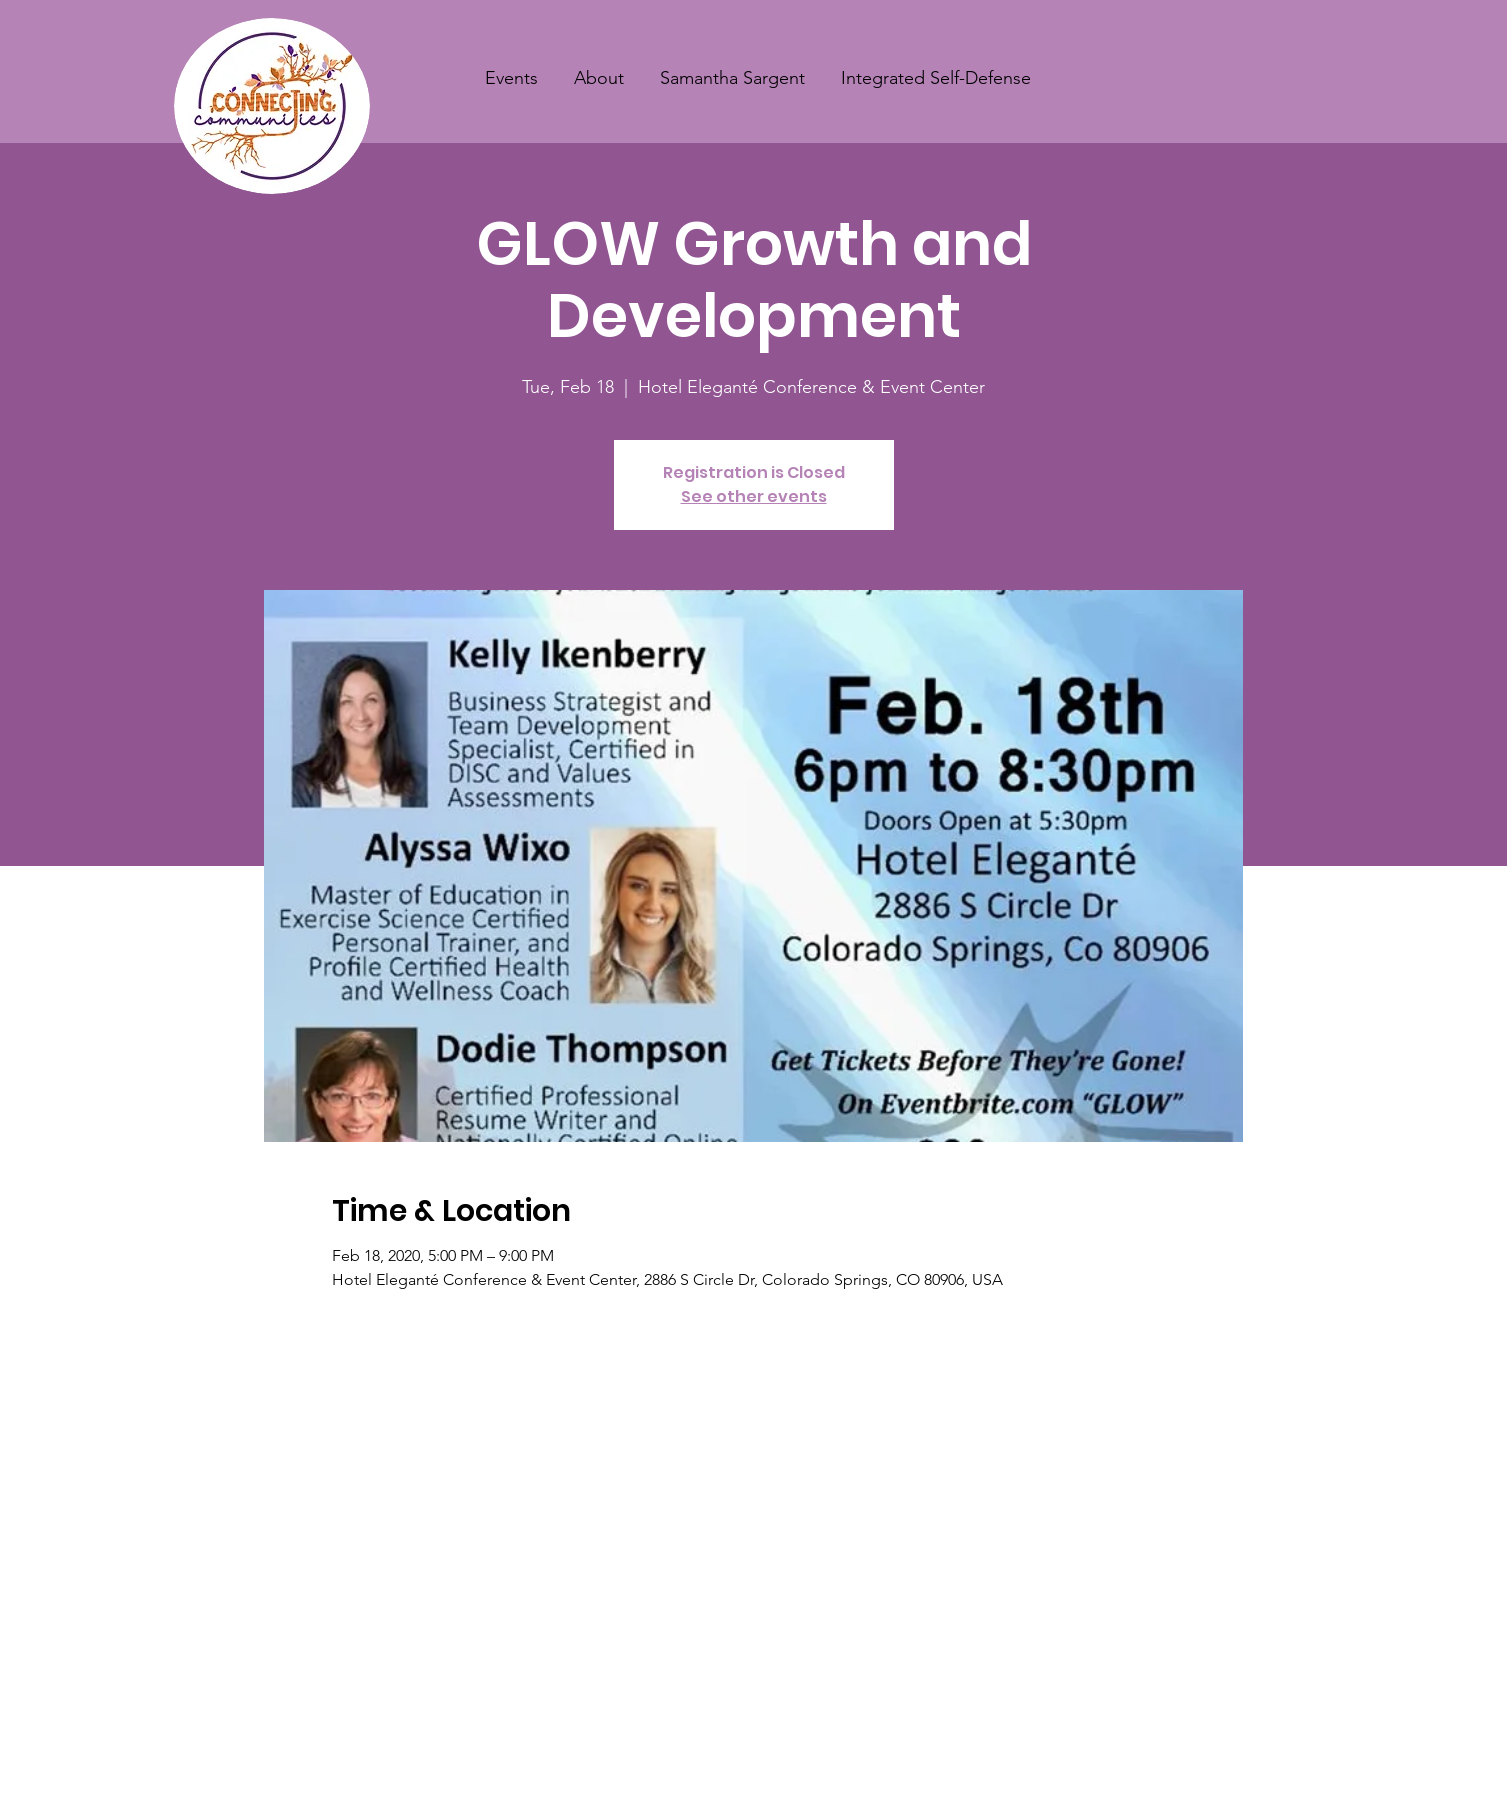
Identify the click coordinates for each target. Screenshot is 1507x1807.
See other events (754, 496)
